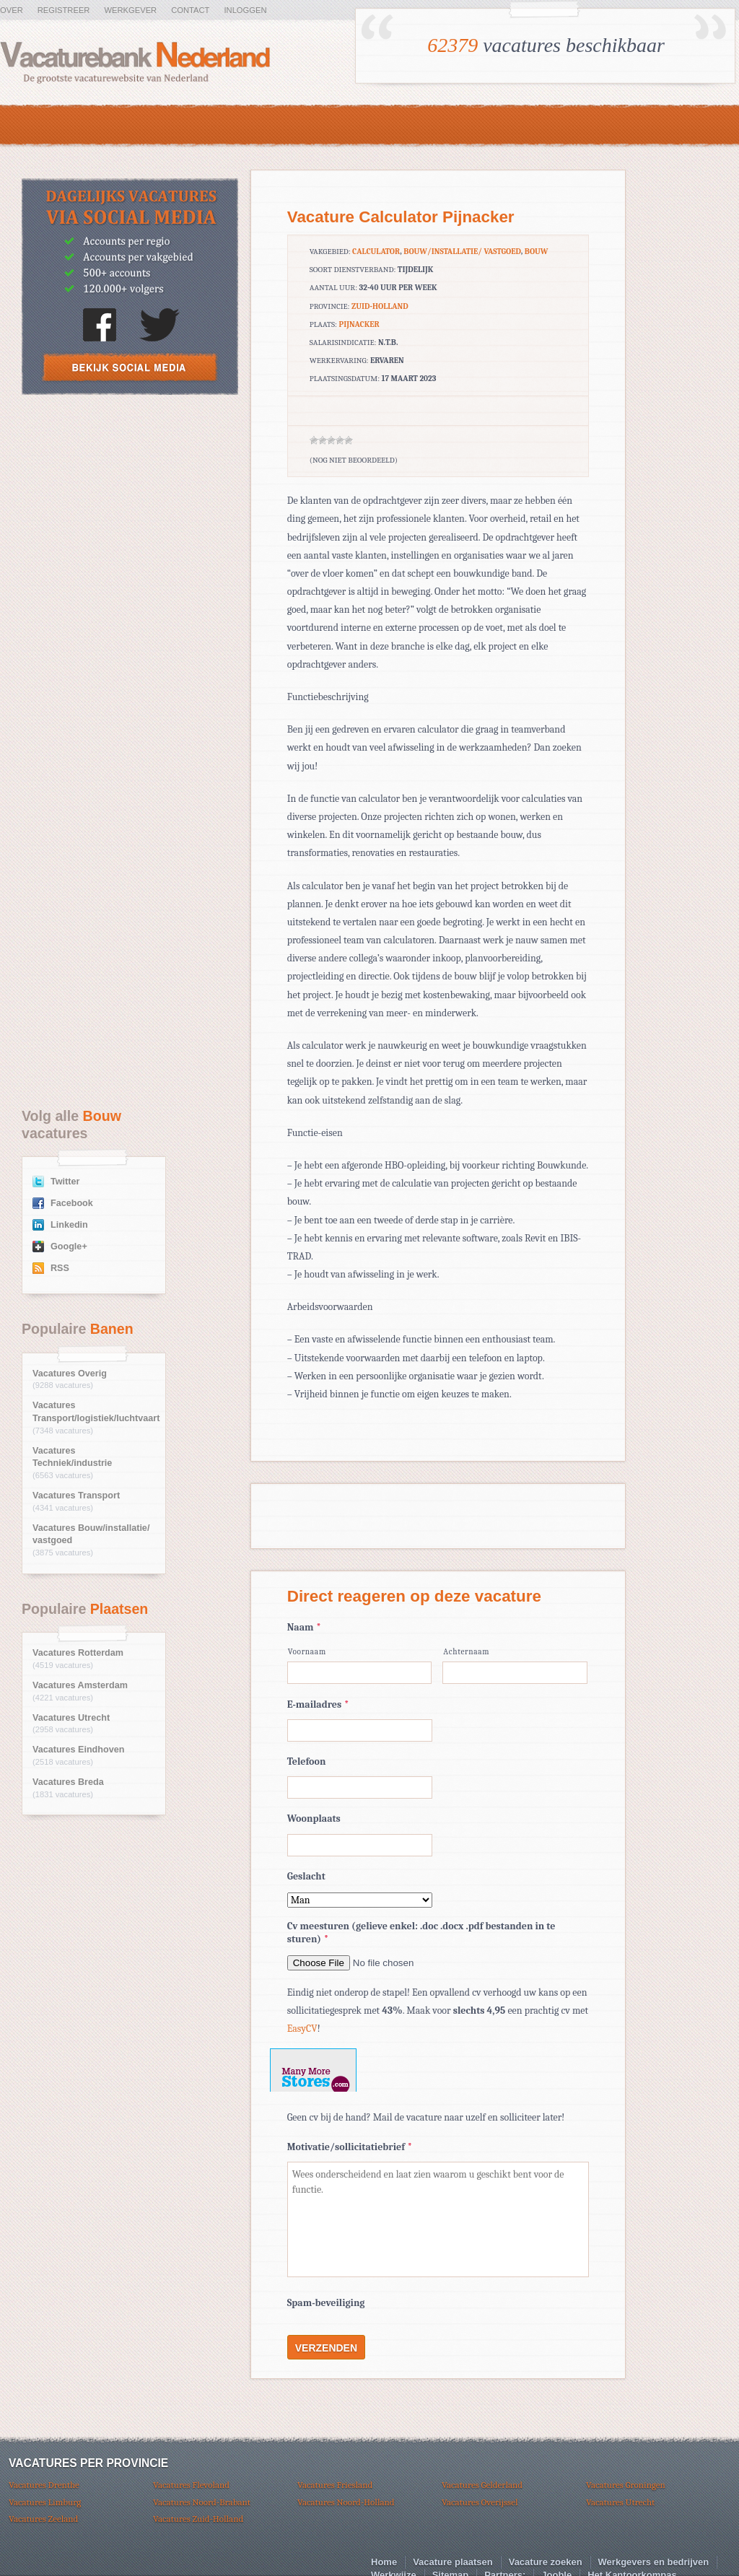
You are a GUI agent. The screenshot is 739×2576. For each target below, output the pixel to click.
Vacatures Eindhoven (78, 1750)
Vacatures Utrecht (71, 1718)
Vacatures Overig (69, 1373)
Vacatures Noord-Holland (346, 2502)
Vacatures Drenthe (44, 2484)
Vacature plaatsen (453, 2562)
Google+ (69, 1246)
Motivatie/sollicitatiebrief (349, 2147)
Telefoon (306, 1761)
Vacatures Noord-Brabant (201, 2502)
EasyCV (302, 2028)
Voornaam (307, 1651)
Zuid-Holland (379, 306)
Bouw (536, 251)
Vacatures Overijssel (479, 2502)
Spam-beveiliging (326, 2303)
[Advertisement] (130, 512)
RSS (60, 1268)
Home (384, 2562)
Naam (304, 1627)
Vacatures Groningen (625, 2484)
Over (11, 10)
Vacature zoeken (545, 2562)
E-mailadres (318, 1704)
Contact (190, 10)
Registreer (64, 10)
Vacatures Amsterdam (80, 1685)
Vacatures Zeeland (43, 2518)
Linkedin (69, 1225)
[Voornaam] (359, 1673)
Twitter (65, 1181)
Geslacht (306, 1876)
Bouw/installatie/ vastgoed (461, 251)
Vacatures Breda (68, 1782)
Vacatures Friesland (334, 2484)
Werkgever (130, 10)
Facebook (72, 1203)
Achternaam (466, 1651)
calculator (376, 251)
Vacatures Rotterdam (77, 1653)
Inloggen (245, 10)
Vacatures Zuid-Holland (198, 2518)
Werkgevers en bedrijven (653, 2562)
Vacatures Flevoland (191, 2484)
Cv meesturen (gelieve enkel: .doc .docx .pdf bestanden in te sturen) (421, 1932)
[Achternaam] (514, 1673)
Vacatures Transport (76, 1495)
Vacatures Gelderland (482, 2484)
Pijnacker (359, 324)
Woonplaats (314, 1818)
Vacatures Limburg (45, 2502)
